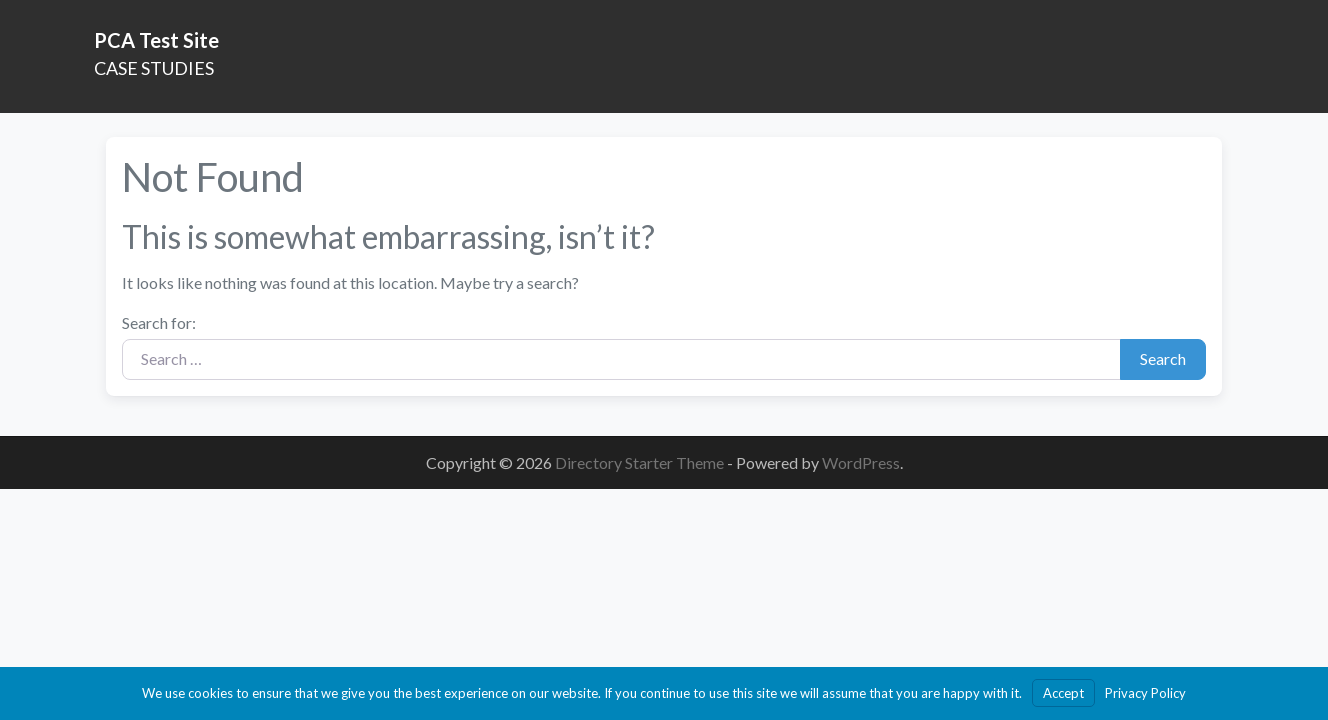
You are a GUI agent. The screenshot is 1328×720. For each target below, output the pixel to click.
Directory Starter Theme (641, 462)
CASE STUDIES (154, 68)
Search (1163, 358)
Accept (1063, 693)
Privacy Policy (1145, 693)
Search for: (159, 322)
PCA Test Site (156, 40)
